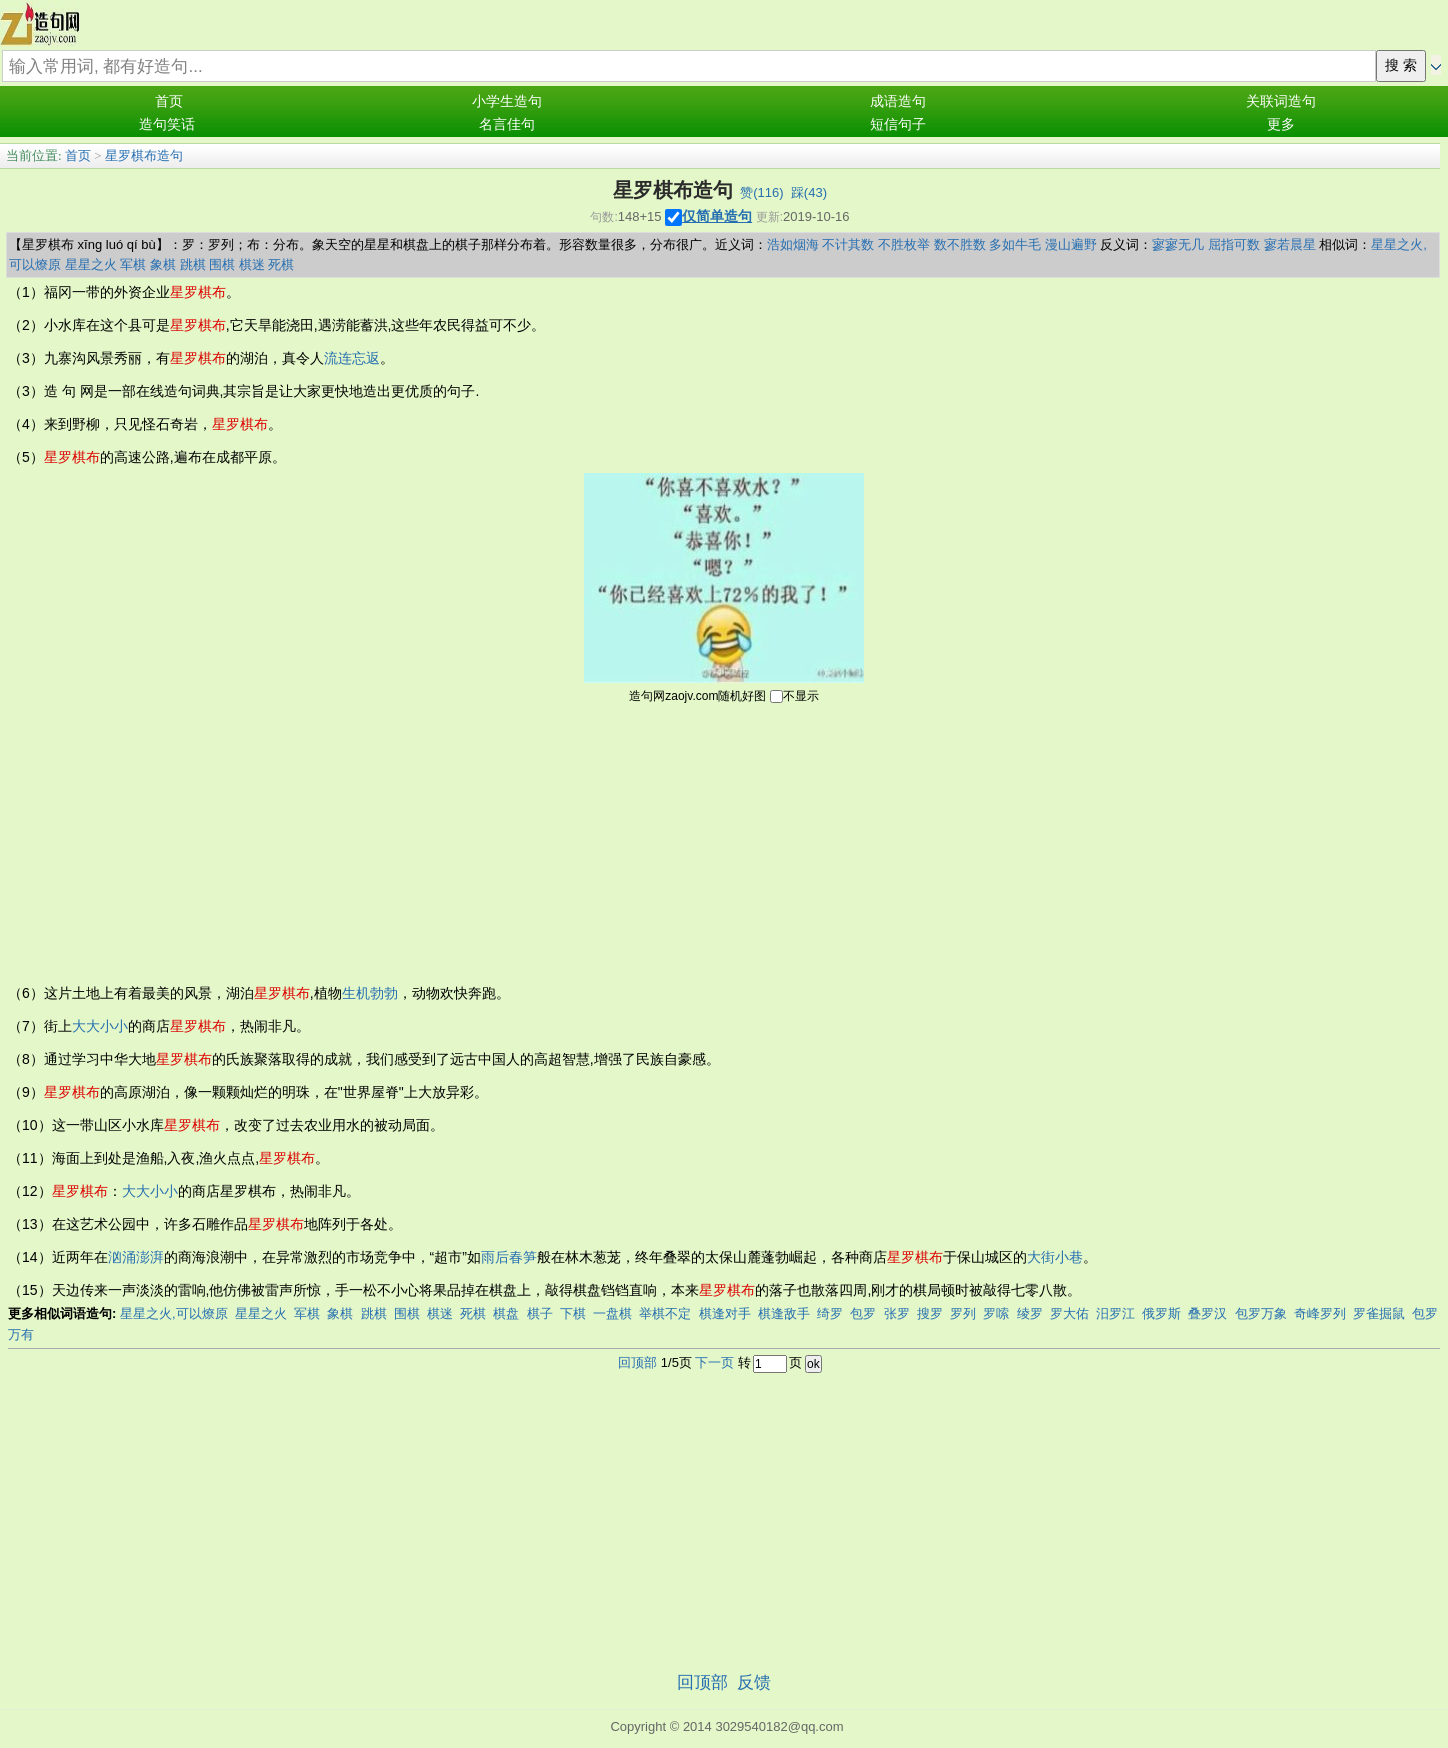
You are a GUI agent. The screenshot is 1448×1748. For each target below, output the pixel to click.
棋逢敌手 (784, 1313)
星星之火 (91, 264)
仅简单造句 (717, 216)
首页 (169, 101)
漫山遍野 (1071, 244)
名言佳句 (507, 124)
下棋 (573, 1313)
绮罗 (830, 1313)
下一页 (714, 1362)
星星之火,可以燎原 (174, 1313)
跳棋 (193, 264)
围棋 (222, 264)
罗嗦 (996, 1313)
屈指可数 (1234, 244)
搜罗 (930, 1313)
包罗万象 (1261, 1313)
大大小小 (100, 1026)
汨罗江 (1115, 1313)
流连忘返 (352, 358)
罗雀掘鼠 (1379, 1313)
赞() (761, 192)
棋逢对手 (725, 1313)
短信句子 (898, 124)
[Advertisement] (724, 842)
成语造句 (898, 101)
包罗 (863, 1313)
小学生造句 (507, 101)
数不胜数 (960, 244)
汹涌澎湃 (136, 1257)
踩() (809, 192)
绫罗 (1030, 1313)
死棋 (281, 264)
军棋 (133, 264)
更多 (1281, 124)
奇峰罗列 (1320, 1313)
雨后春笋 (509, 1257)
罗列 (963, 1313)
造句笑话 (167, 124)
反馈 (754, 1682)
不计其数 (848, 244)
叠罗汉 (1207, 1313)
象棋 (163, 264)
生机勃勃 (370, 993)
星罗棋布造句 (144, 155)
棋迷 (252, 264)
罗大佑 (1069, 1313)
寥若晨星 (1290, 244)
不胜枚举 (904, 244)
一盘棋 (612, 1313)
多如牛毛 (1015, 244)
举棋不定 (665, 1313)
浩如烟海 (793, 244)
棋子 (540, 1313)
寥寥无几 (1178, 244)
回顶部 (637, 1362)
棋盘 (506, 1313)
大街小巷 (1055, 1257)
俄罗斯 (1161, 1313)
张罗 (897, 1313)
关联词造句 (1281, 101)
